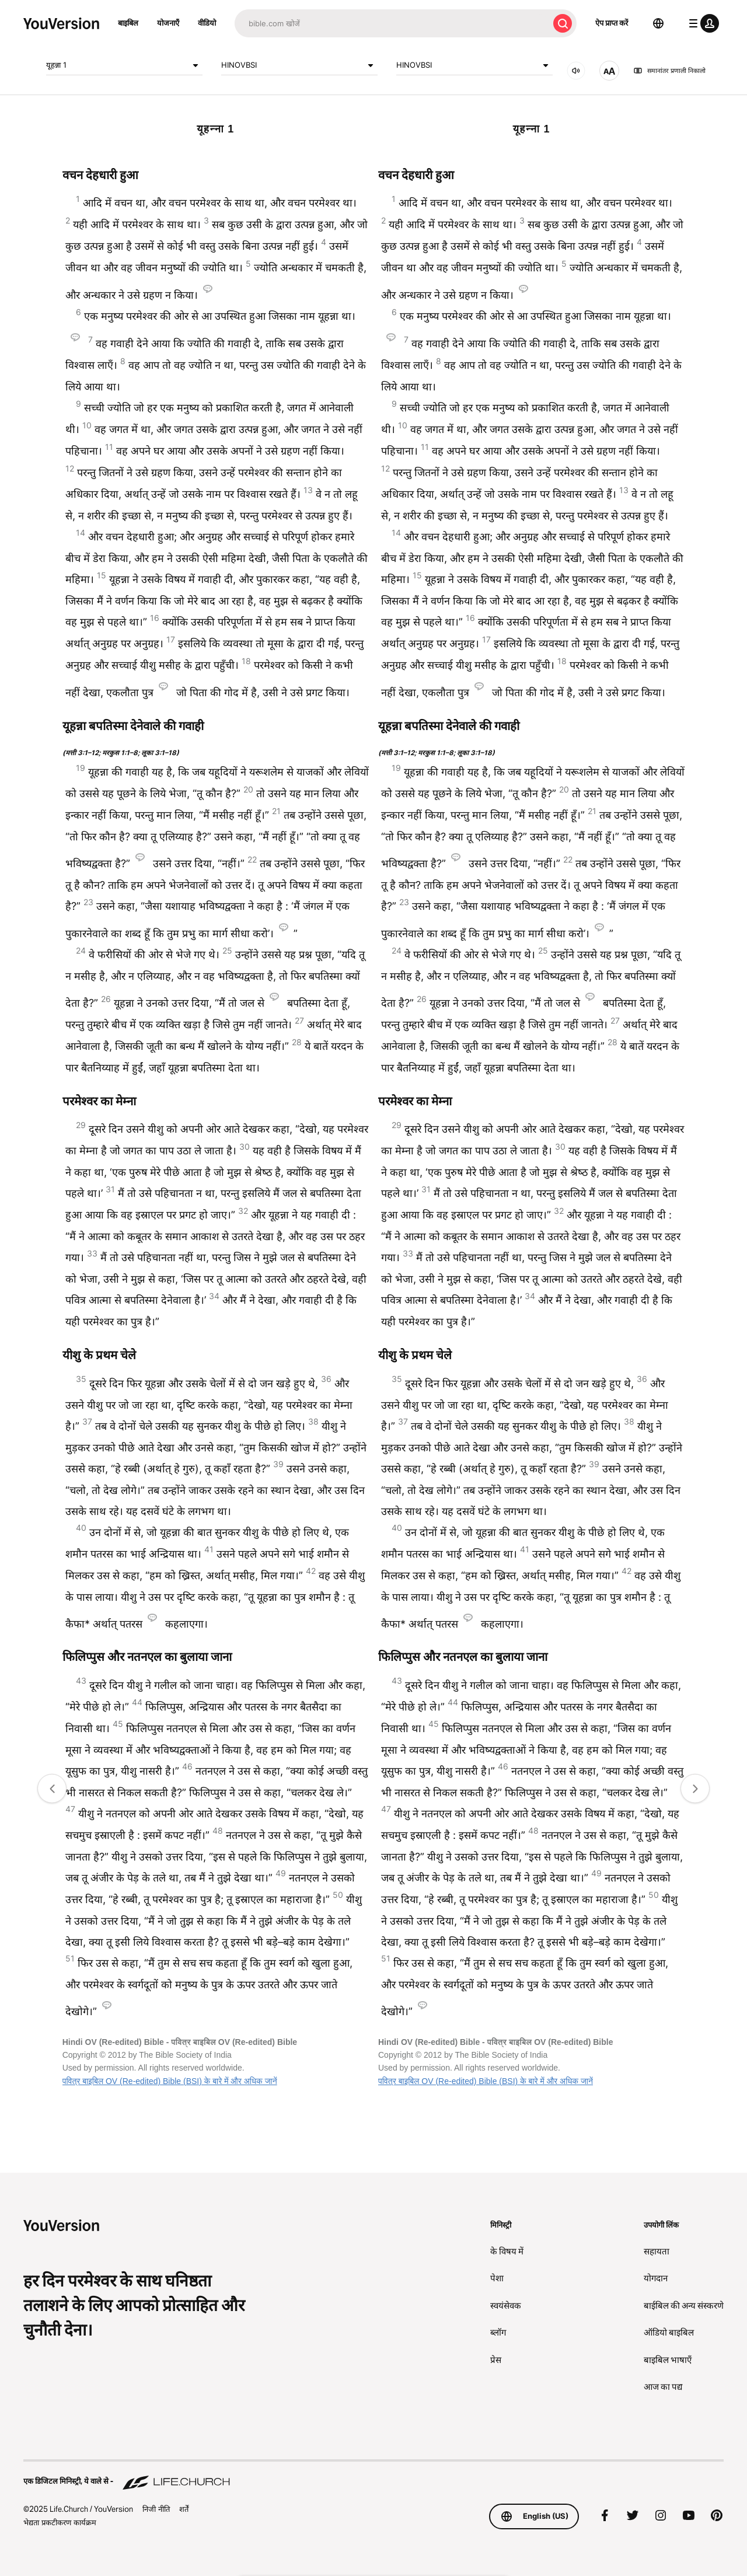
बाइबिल (128, 22)
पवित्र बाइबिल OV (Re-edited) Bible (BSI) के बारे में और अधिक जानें (169, 2081)
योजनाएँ (168, 22)
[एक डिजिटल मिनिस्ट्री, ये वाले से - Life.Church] (373, 2476)
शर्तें (184, 2509)
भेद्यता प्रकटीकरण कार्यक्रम (59, 2522)
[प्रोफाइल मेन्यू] (701, 23)
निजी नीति (156, 2509)
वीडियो (207, 22)
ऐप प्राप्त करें (611, 22)
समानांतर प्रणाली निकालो (669, 70)
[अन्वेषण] (392, 23)
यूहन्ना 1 (124, 65)
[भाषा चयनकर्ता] (658, 23)
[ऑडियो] (576, 70)
